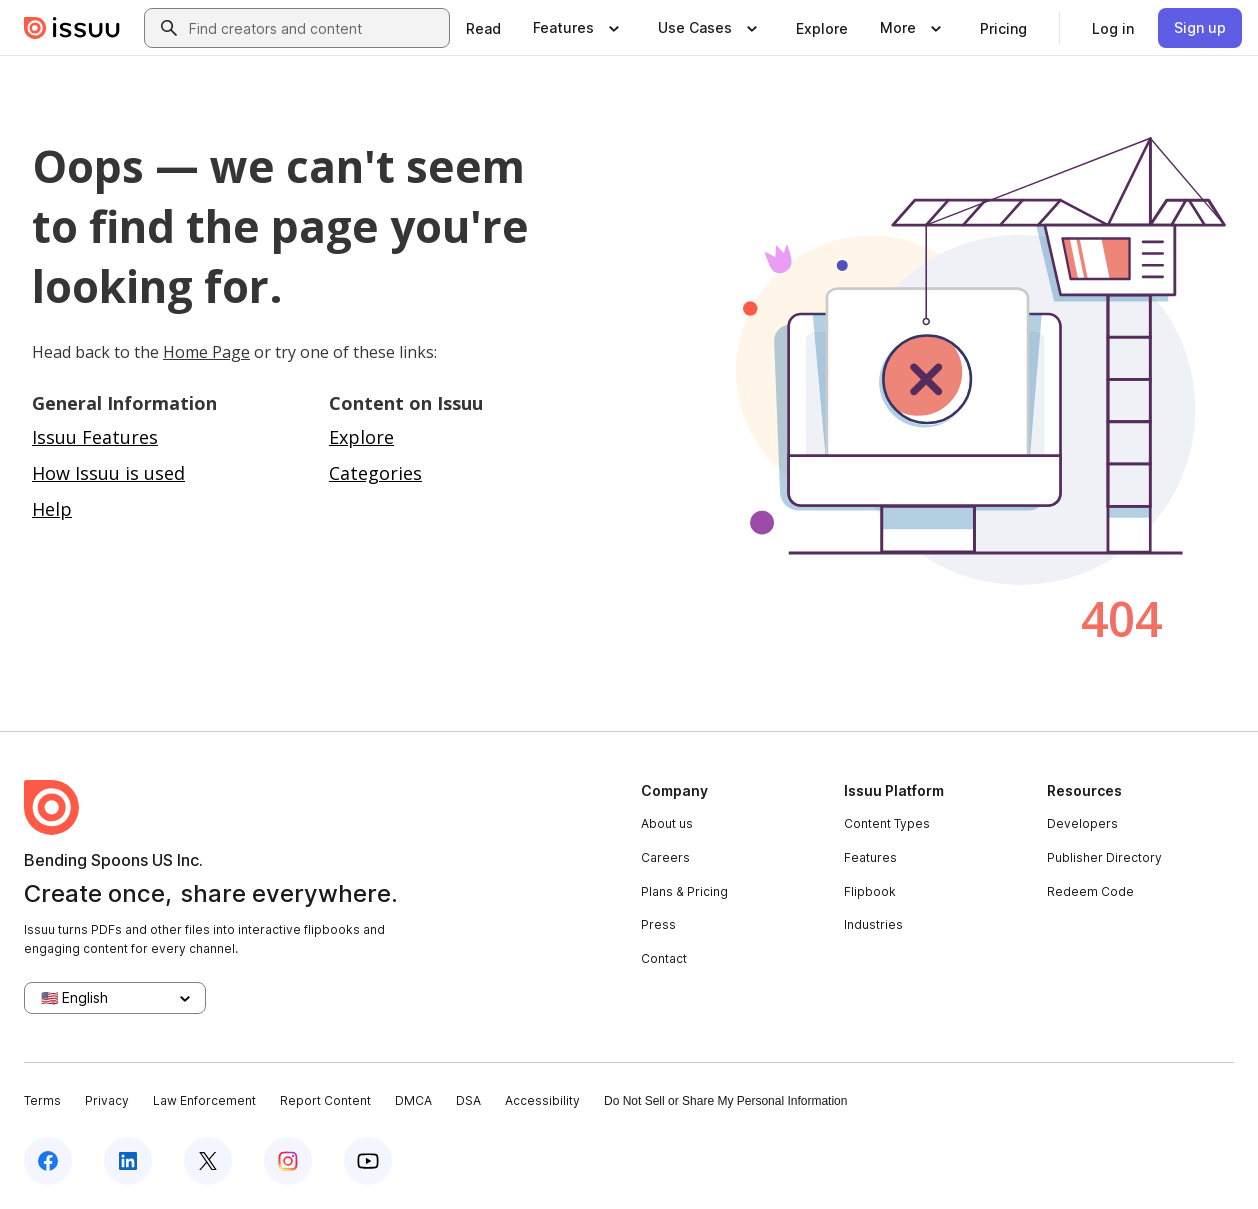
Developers (1082, 823)
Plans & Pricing (684, 891)
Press (658, 924)
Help (52, 509)
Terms (42, 1100)
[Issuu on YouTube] (368, 1161)
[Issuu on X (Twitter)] (208, 1161)
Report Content (325, 1100)
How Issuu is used (108, 473)
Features (870, 857)
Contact (664, 958)
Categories (375, 473)
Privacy (107, 1100)
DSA (468, 1100)
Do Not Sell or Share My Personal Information (725, 1101)
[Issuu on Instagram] (288, 1161)
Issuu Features (95, 437)
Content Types (887, 823)
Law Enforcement (204, 1100)
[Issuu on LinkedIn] (128, 1161)
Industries (873, 924)
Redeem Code (1090, 891)
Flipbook (870, 891)
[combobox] (315, 28)
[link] (483, 28)
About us (667, 823)
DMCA (413, 1100)
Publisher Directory (1104, 857)
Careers (665, 857)
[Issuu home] (72, 28)
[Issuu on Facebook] (48, 1161)
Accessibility (542, 1100)
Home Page (206, 352)
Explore (361, 437)
